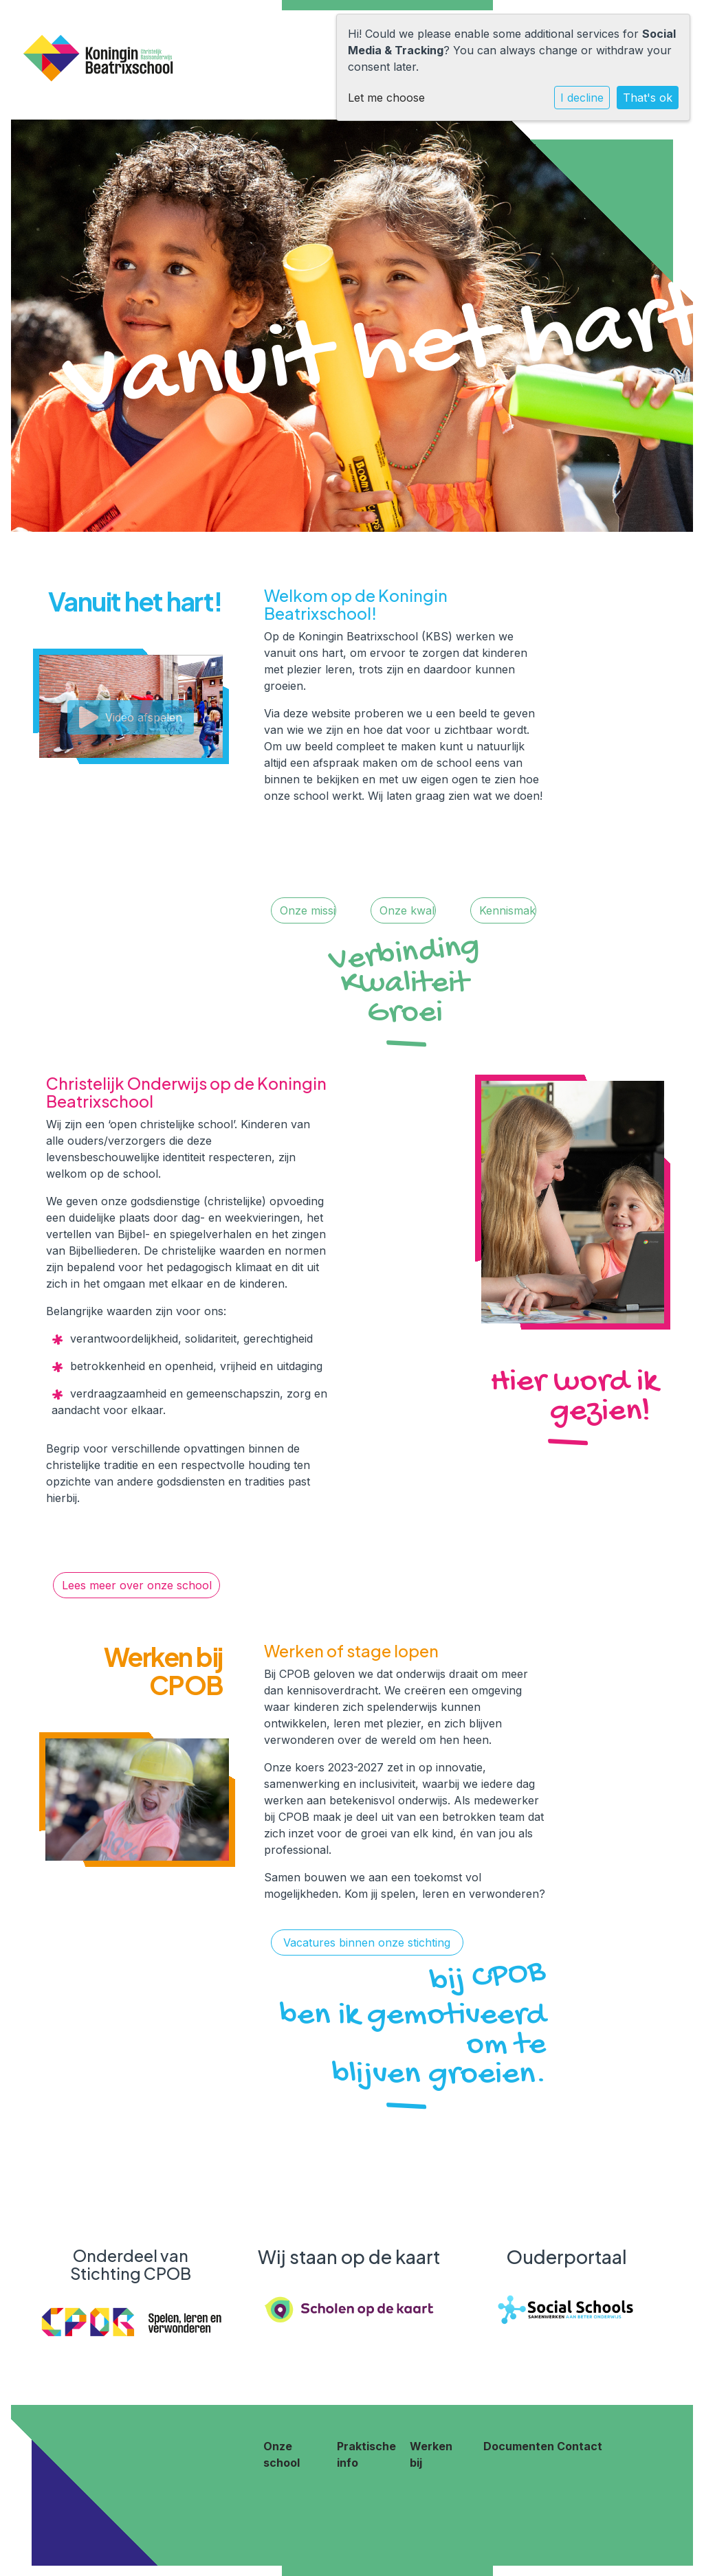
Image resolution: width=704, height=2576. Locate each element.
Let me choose (386, 97)
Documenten (518, 2446)
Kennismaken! (507, 910)
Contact (579, 2446)
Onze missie (308, 910)
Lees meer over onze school (137, 1585)
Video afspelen (130, 717)
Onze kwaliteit (408, 910)
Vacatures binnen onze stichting (366, 1942)
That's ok (647, 97)
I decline (582, 97)
